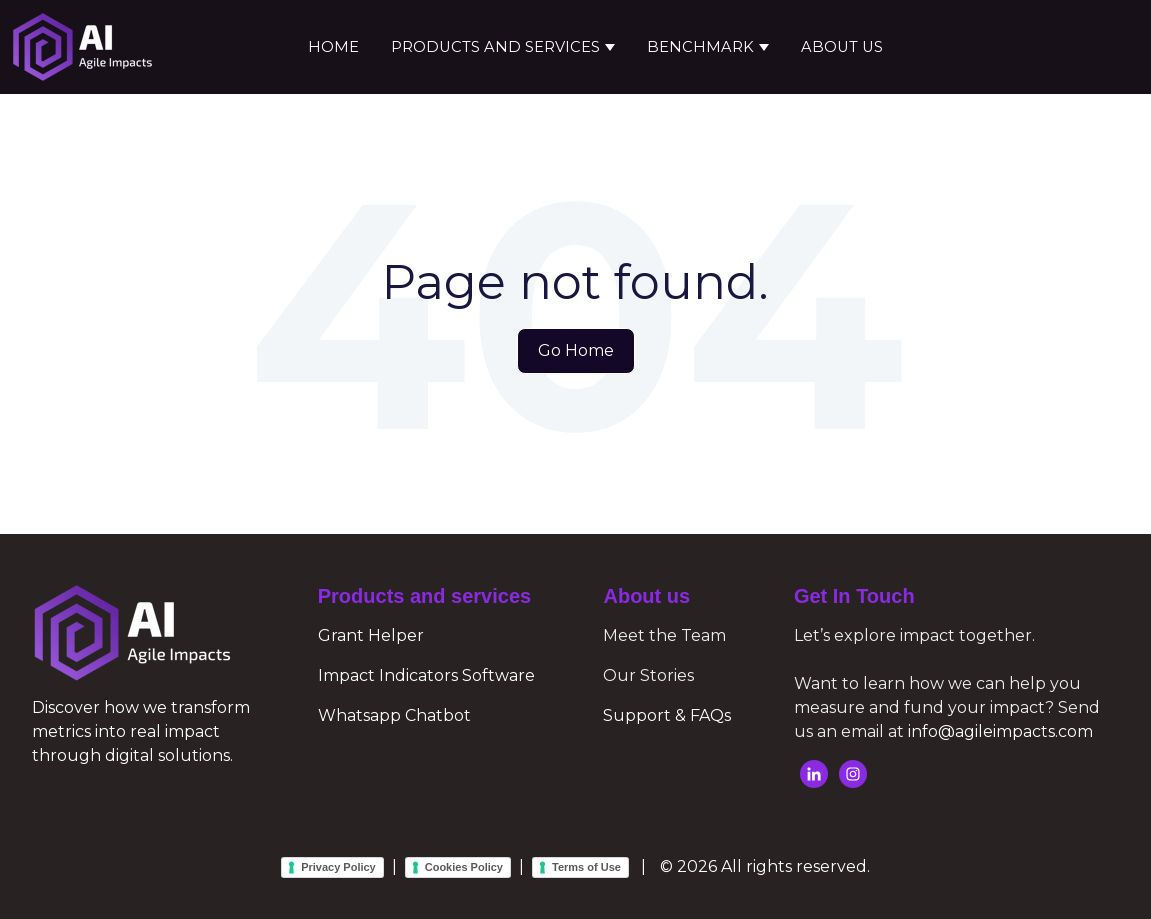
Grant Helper (371, 635)
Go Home (576, 350)
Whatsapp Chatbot (394, 715)
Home (333, 47)
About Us (842, 47)
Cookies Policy (464, 867)
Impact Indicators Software (426, 675)
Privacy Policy (338, 867)
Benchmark (700, 47)
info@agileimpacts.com (1000, 731)
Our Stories (648, 675)
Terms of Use (586, 867)
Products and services (495, 47)
